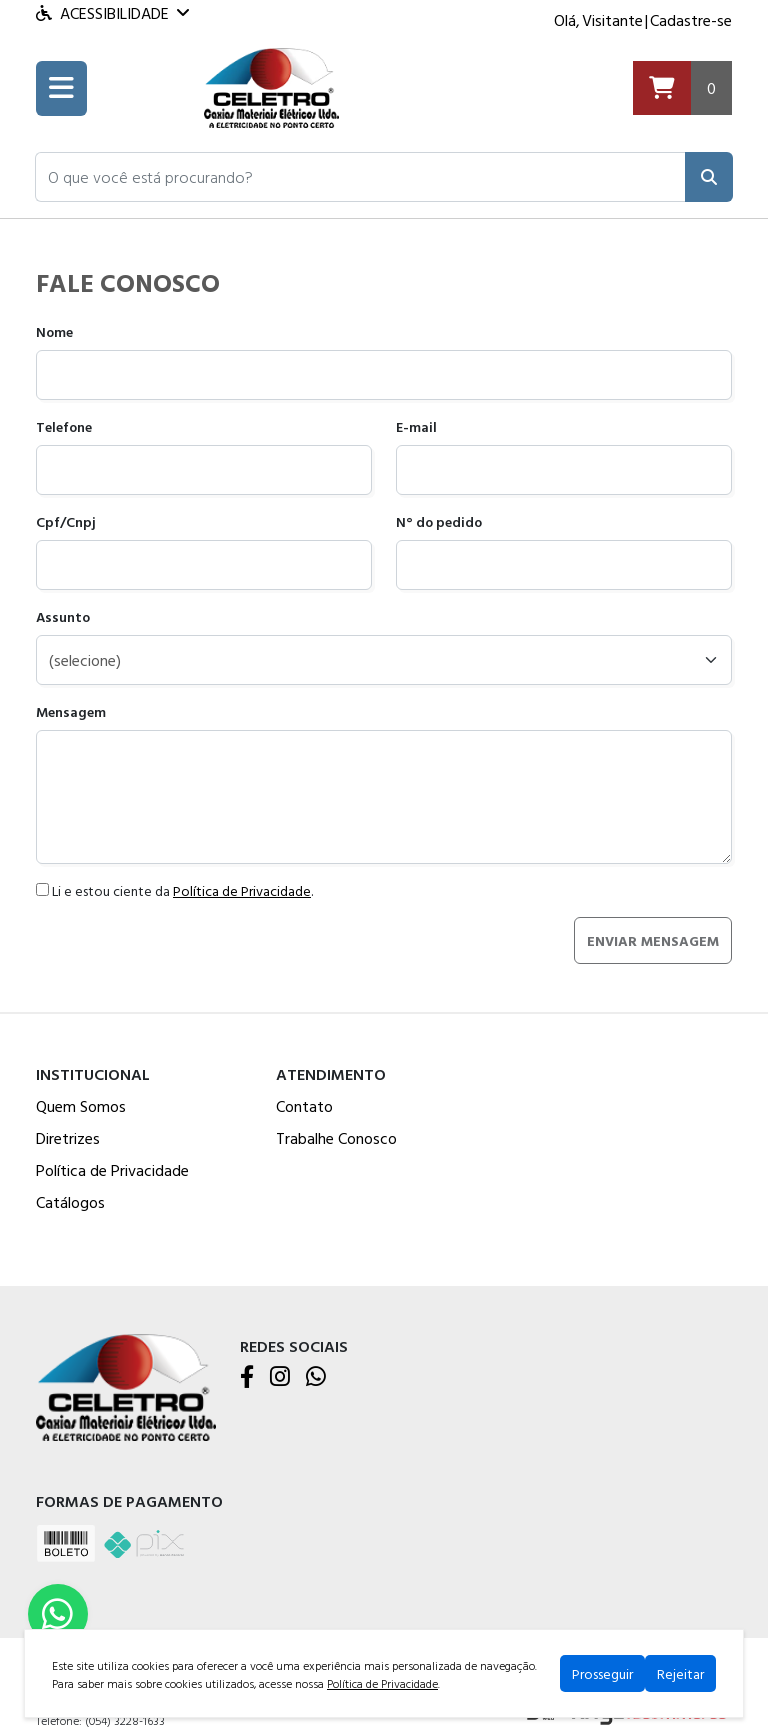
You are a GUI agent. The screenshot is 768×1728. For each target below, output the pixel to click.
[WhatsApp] (316, 1378)
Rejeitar (680, 1673)
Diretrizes (68, 1138)
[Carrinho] (682, 88)
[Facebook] (247, 1378)
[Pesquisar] (709, 177)
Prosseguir (602, 1673)
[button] (360, 177)
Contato (304, 1106)
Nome (54, 331)
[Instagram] (280, 1378)
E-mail (416, 426)
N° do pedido (439, 521)
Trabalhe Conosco (336, 1138)
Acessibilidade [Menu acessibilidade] (112, 13)
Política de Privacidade (242, 890)
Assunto (63, 616)
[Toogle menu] (61, 88)
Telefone (64, 426)
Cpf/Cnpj (66, 521)
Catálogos (70, 1202)
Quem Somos (81, 1106)
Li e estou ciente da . (174, 890)
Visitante (612, 20)
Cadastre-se (691, 20)
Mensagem (71, 711)
